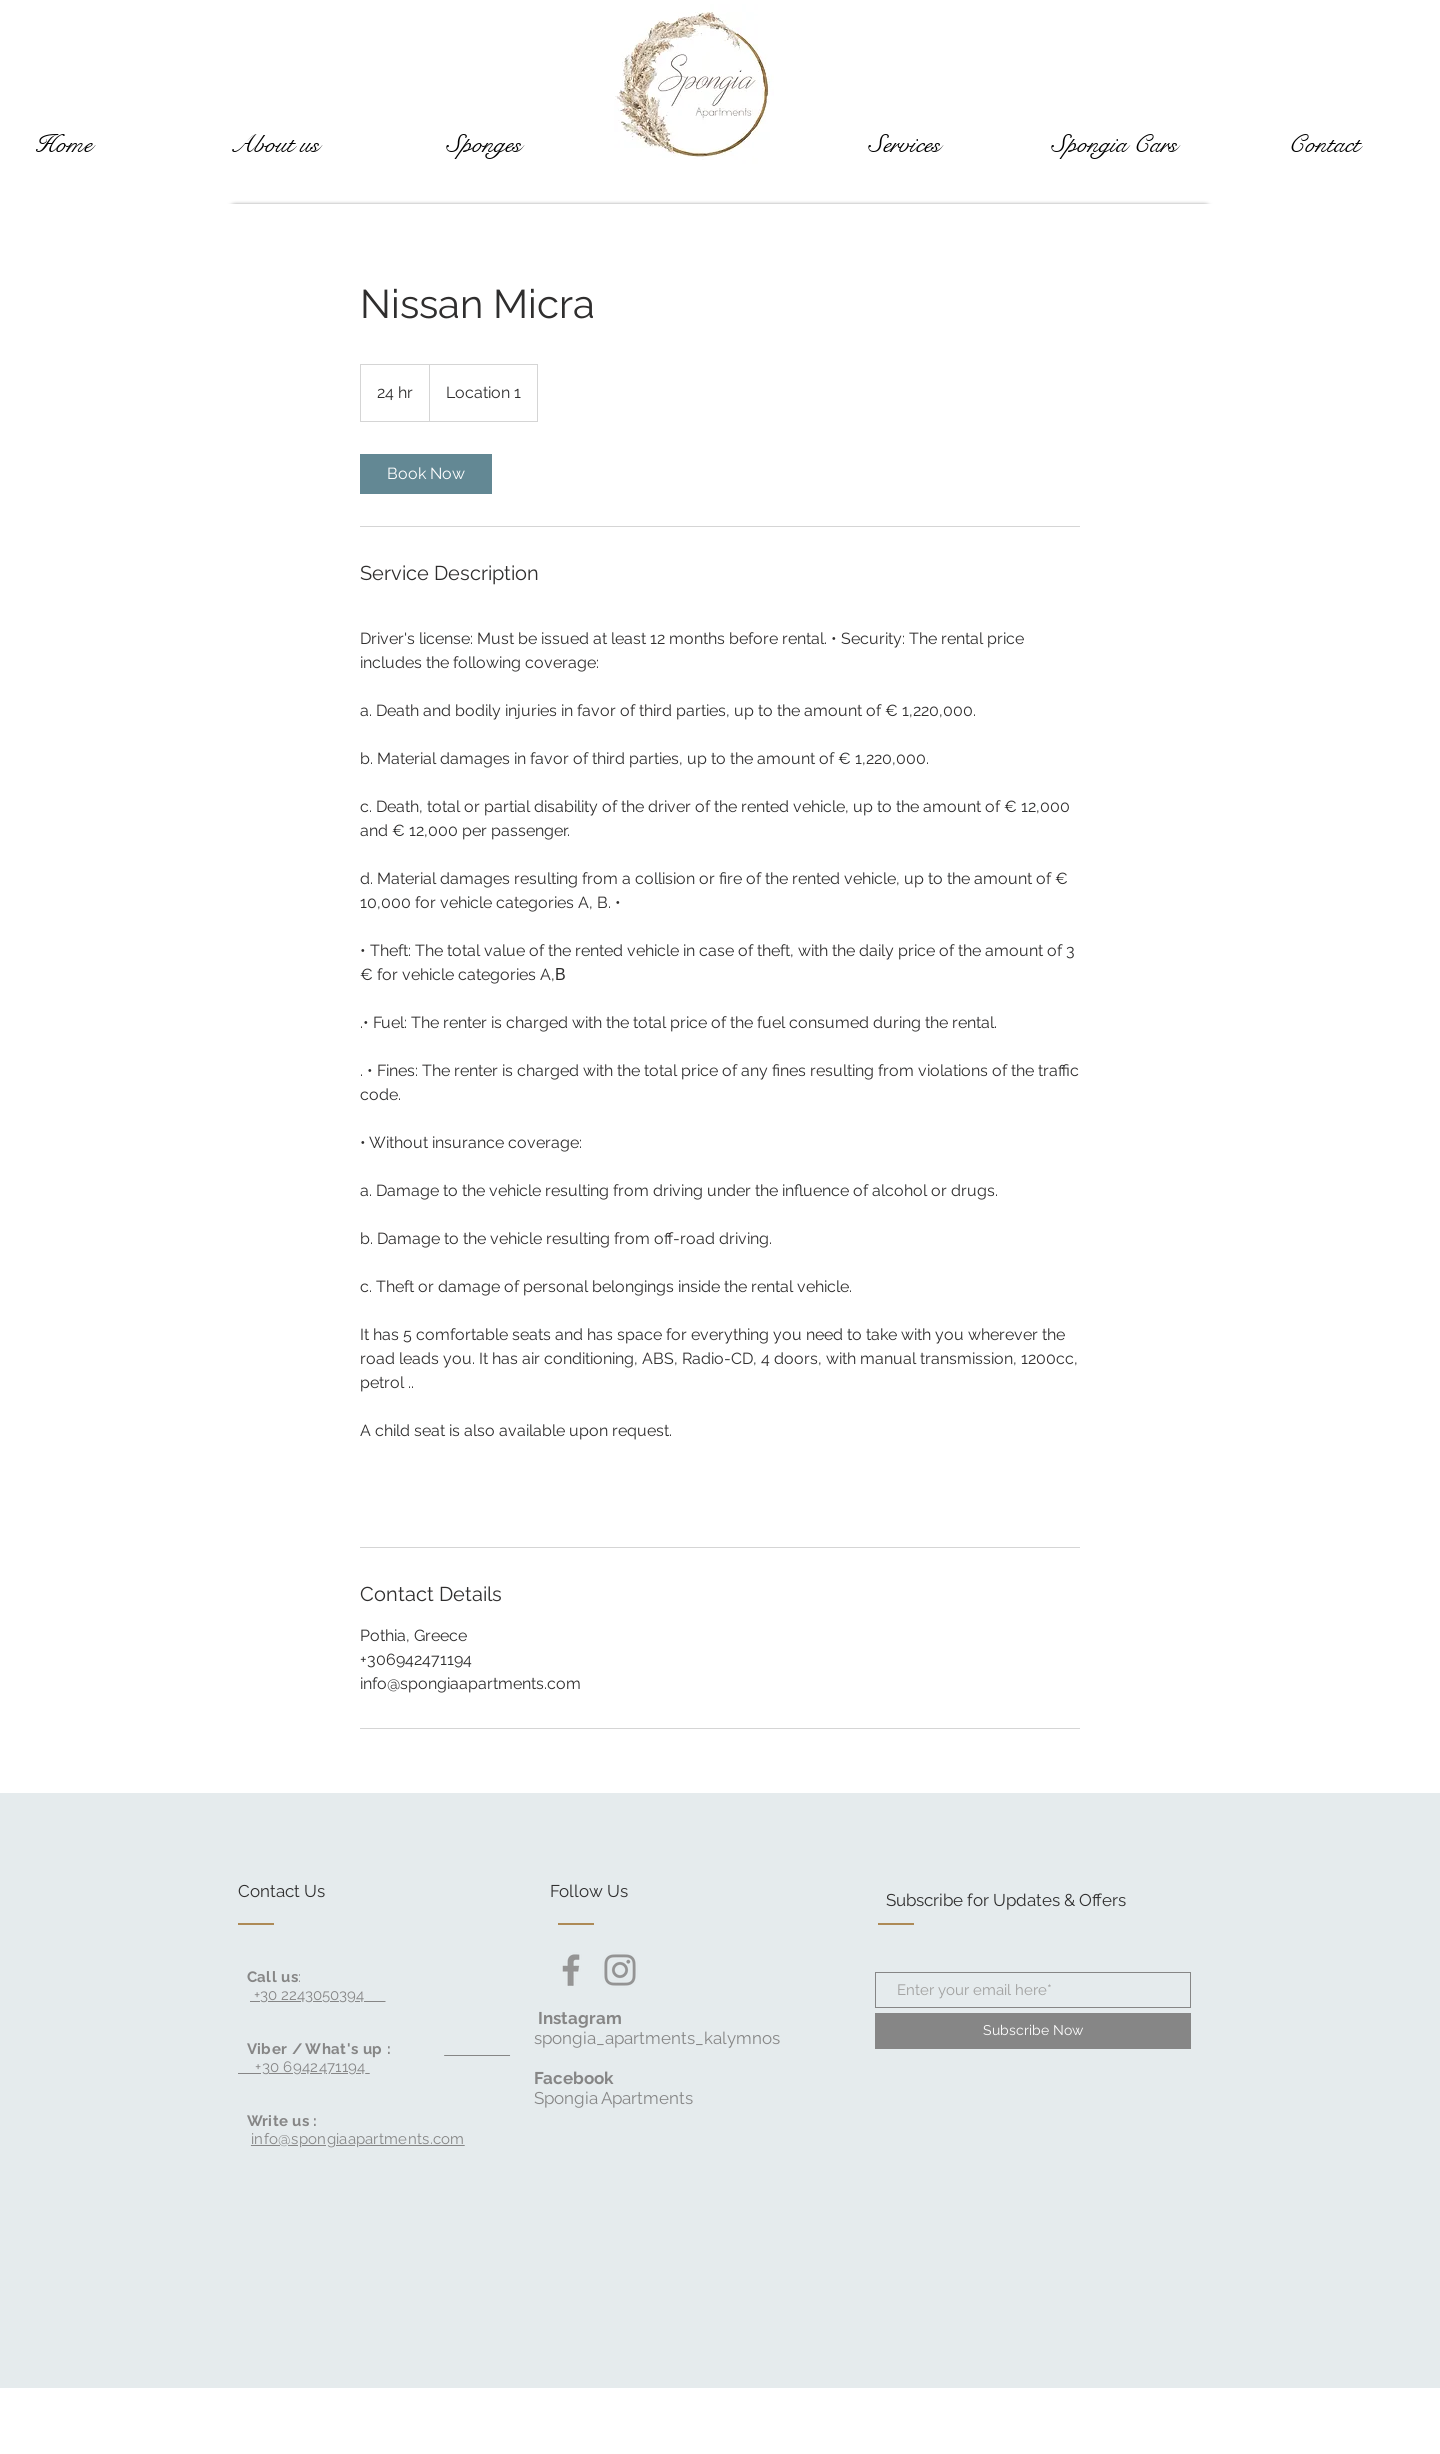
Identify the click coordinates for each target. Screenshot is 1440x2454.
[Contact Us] (313, 1892)
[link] (426, 474)
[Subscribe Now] (1033, 2031)
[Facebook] (571, 1970)
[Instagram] (620, 1970)
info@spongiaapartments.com (358, 2139)
